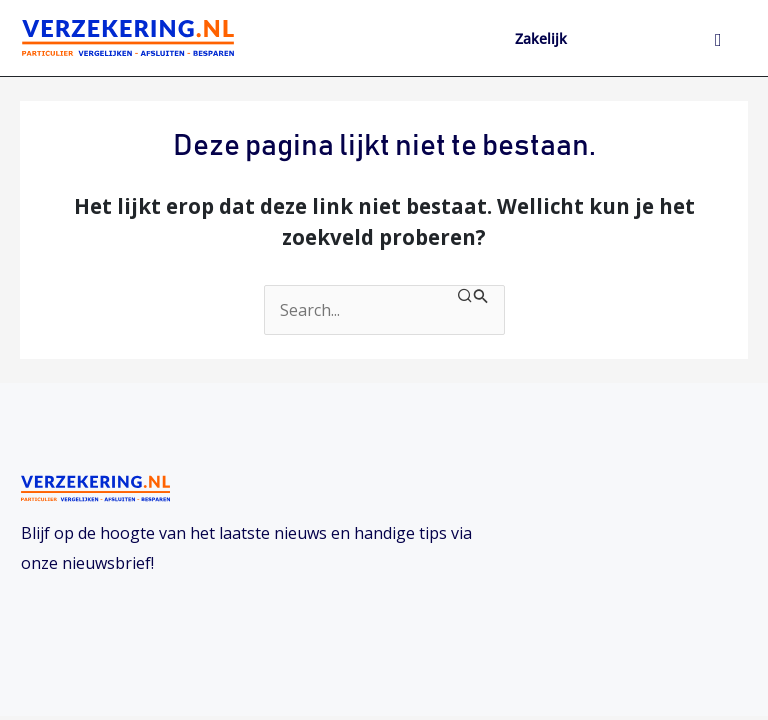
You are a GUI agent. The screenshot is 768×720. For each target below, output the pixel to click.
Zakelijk (541, 38)
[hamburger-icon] (718, 41)
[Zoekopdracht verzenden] (473, 297)
